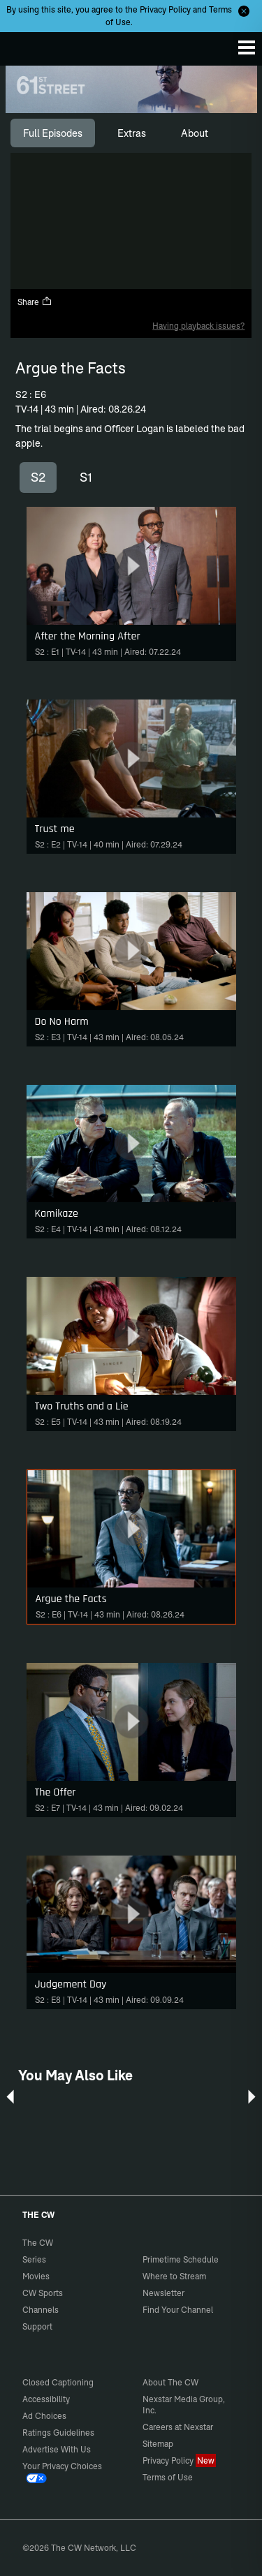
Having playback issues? (198, 325)
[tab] (52, 133)
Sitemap (158, 2443)
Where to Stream (174, 2276)
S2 (38, 477)
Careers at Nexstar (178, 2427)
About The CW (170, 2382)
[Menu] (246, 47)
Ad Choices (44, 2416)
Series (34, 2259)
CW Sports (42, 2293)
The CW (24, 45)
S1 (86, 477)
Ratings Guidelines (58, 2432)
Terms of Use (168, 2477)
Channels (40, 2309)
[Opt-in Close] (243, 11)
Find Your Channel (178, 2309)
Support (37, 2326)
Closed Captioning (58, 2382)
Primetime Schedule (181, 2259)
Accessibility (46, 2399)
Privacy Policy (165, 9)
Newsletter (163, 2293)
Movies (36, 2276)
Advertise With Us (56, 2449)
